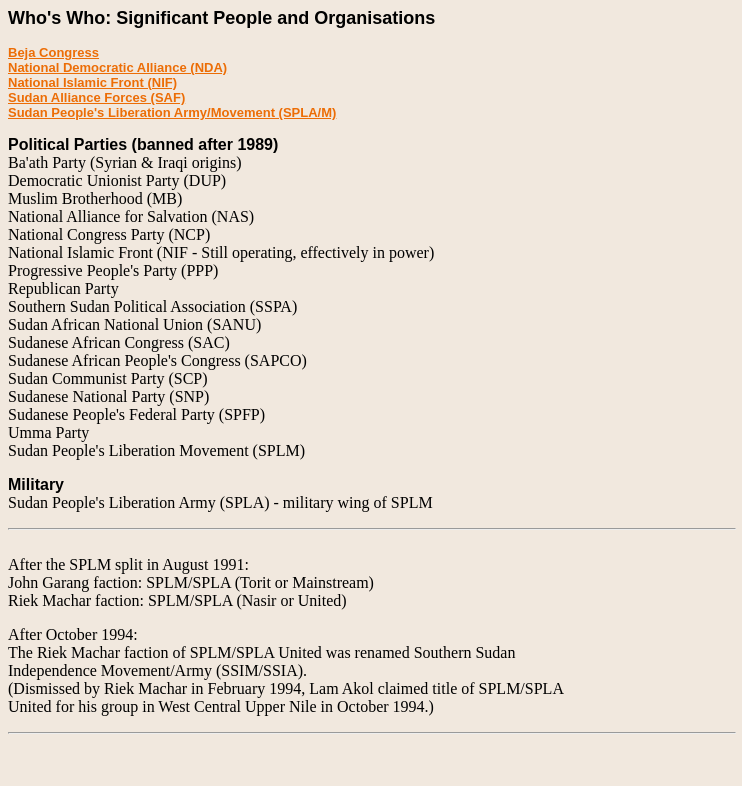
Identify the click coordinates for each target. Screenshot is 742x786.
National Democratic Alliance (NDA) (117, 67)
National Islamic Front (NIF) (92, 82)
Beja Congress (53, 52)
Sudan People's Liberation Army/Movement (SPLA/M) (172, 112)
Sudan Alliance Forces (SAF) (96, 97)
